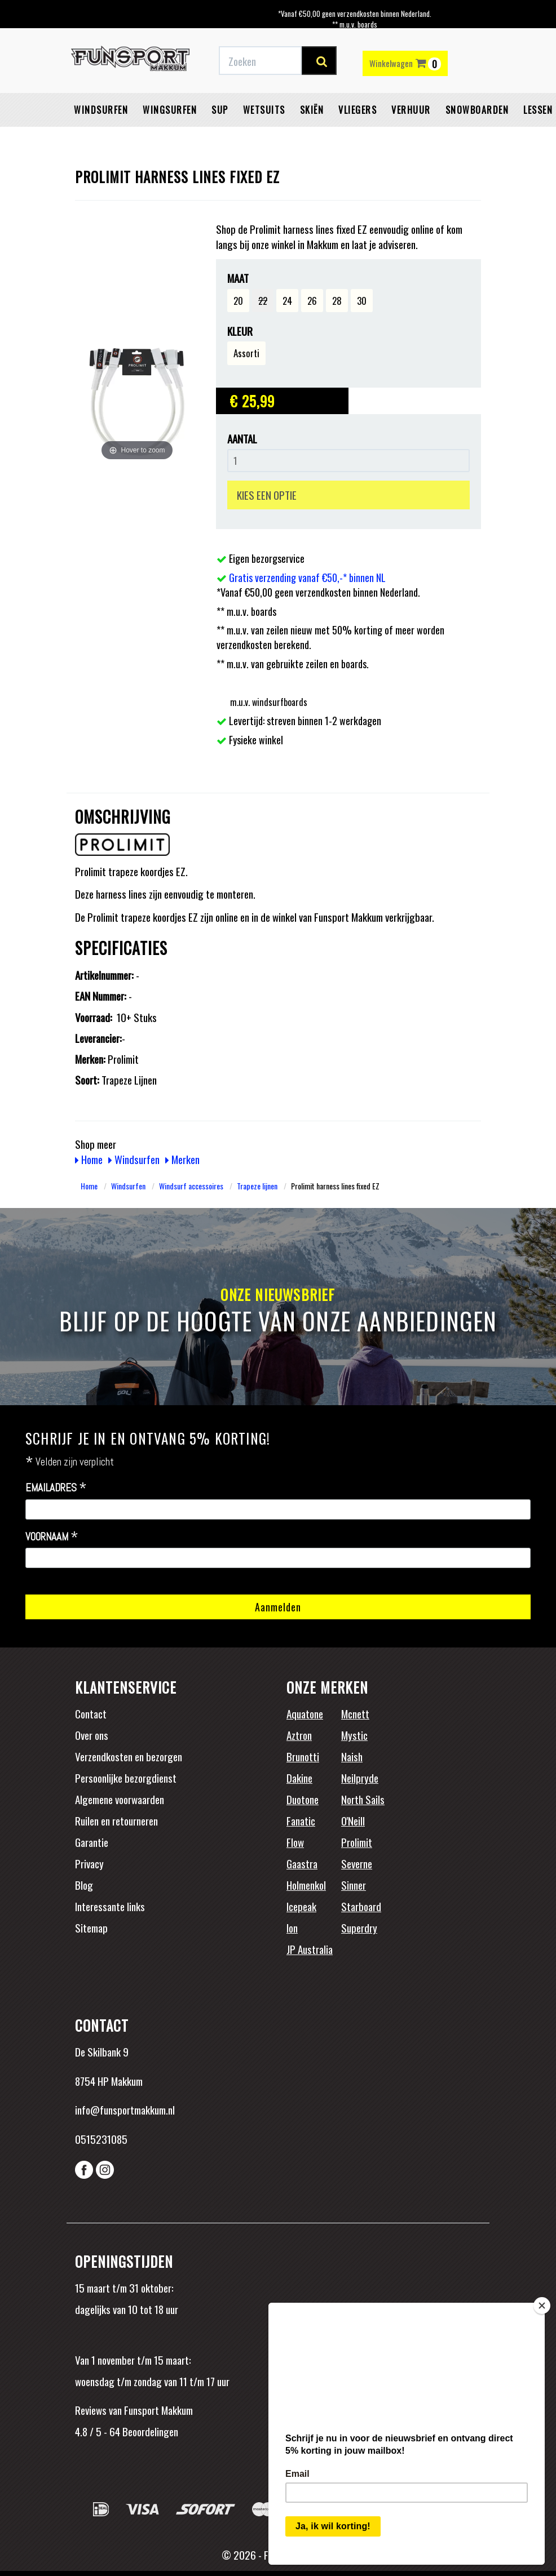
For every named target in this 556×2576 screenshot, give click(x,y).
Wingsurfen (170, 110)
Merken (182, 1159)
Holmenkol (306, 1885)
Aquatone (304, 1713)
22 (262, 301)
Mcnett (355, 1713)
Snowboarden (477, 110)
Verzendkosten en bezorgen (128, 1756)
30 (362, 301)
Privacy (89, 1863)
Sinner (353, 1885)
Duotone (302, 1799)
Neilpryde (359, 1778)
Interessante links (110, 1906)
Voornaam (51, 1537)
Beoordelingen (149, 2431)
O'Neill (353, 1820)
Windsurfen (101, 110)
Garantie (91, 1842)
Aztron (299, 1735)
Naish (352, 1756)
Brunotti (302, 1756)
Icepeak (301, 1906)
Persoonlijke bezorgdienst (125, 1778)
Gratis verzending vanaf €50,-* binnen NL (307, 577)
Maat (238, 278)
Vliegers (357, 110)
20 (238, 301)
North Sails (363, 1799)
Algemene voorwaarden (119, 1799)
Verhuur (411, 110)
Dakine (299, 1778)
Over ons (91, 1735)
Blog (84, 1885)
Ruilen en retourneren (116, 1820)
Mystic (354, 1735)
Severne (356, 1863)
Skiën (312, 110)
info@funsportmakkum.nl (125, 2109)
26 (312, 301)
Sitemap (91, 1927)
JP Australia (309, 1949)
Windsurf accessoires (191, 1186)
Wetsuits (264, 110)
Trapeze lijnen (257, 1186)
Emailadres (56, 1488)
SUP (219, 110)
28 (337, 301)
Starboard (361, 1906)
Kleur (240, 331)
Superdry (359, 1927)
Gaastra (301, 1863)
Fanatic (300, 1820)
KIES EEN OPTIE (267, 495)
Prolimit (356, 1842)
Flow (295, 1842)
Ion (292, 1927)
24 (287, 301)
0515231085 (101, 2139)
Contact (91, 1713)
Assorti (246, 353)
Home (89, 1159)
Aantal (242, 438)
